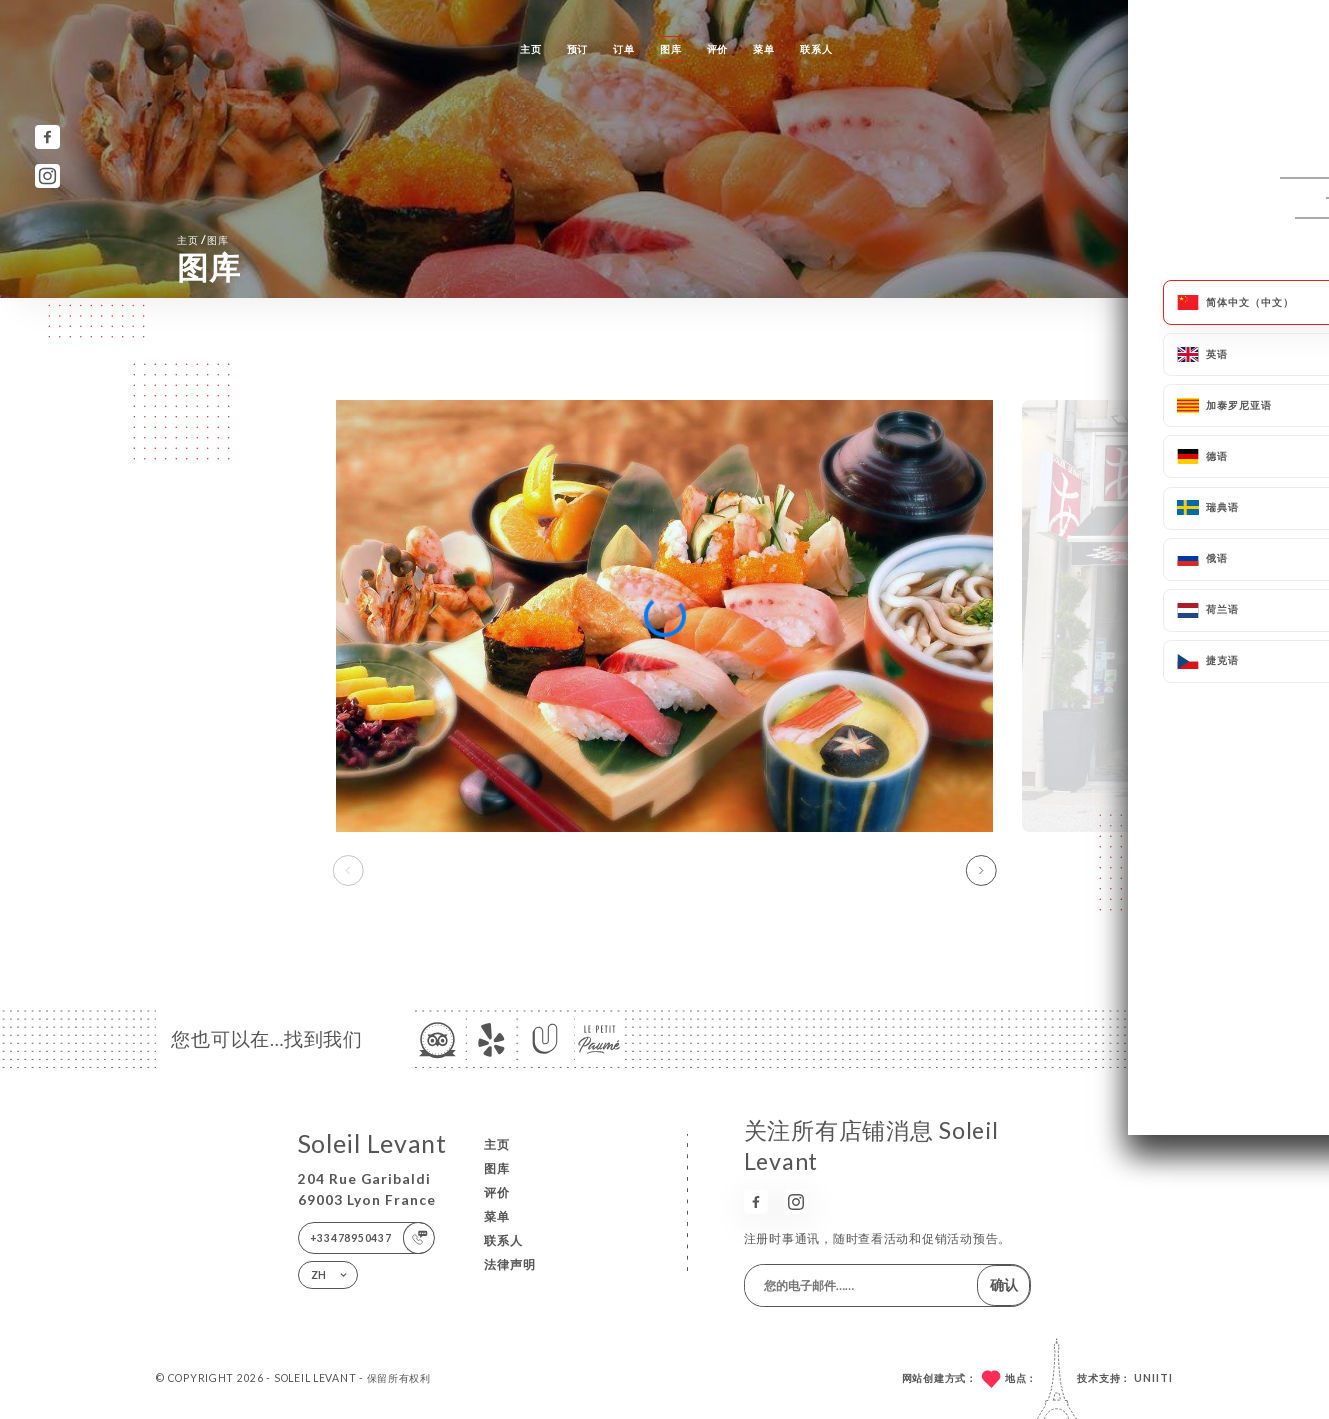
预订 (577, 49)
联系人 (816, 49)
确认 (1004, 1284)
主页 (530, 49)
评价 (717, 49)
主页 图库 (202, 239)
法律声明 (510, 1264)
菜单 (763, 49)
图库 (670, 49)
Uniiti (1153, 1378)
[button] (980, 871)
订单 (623, 49)
